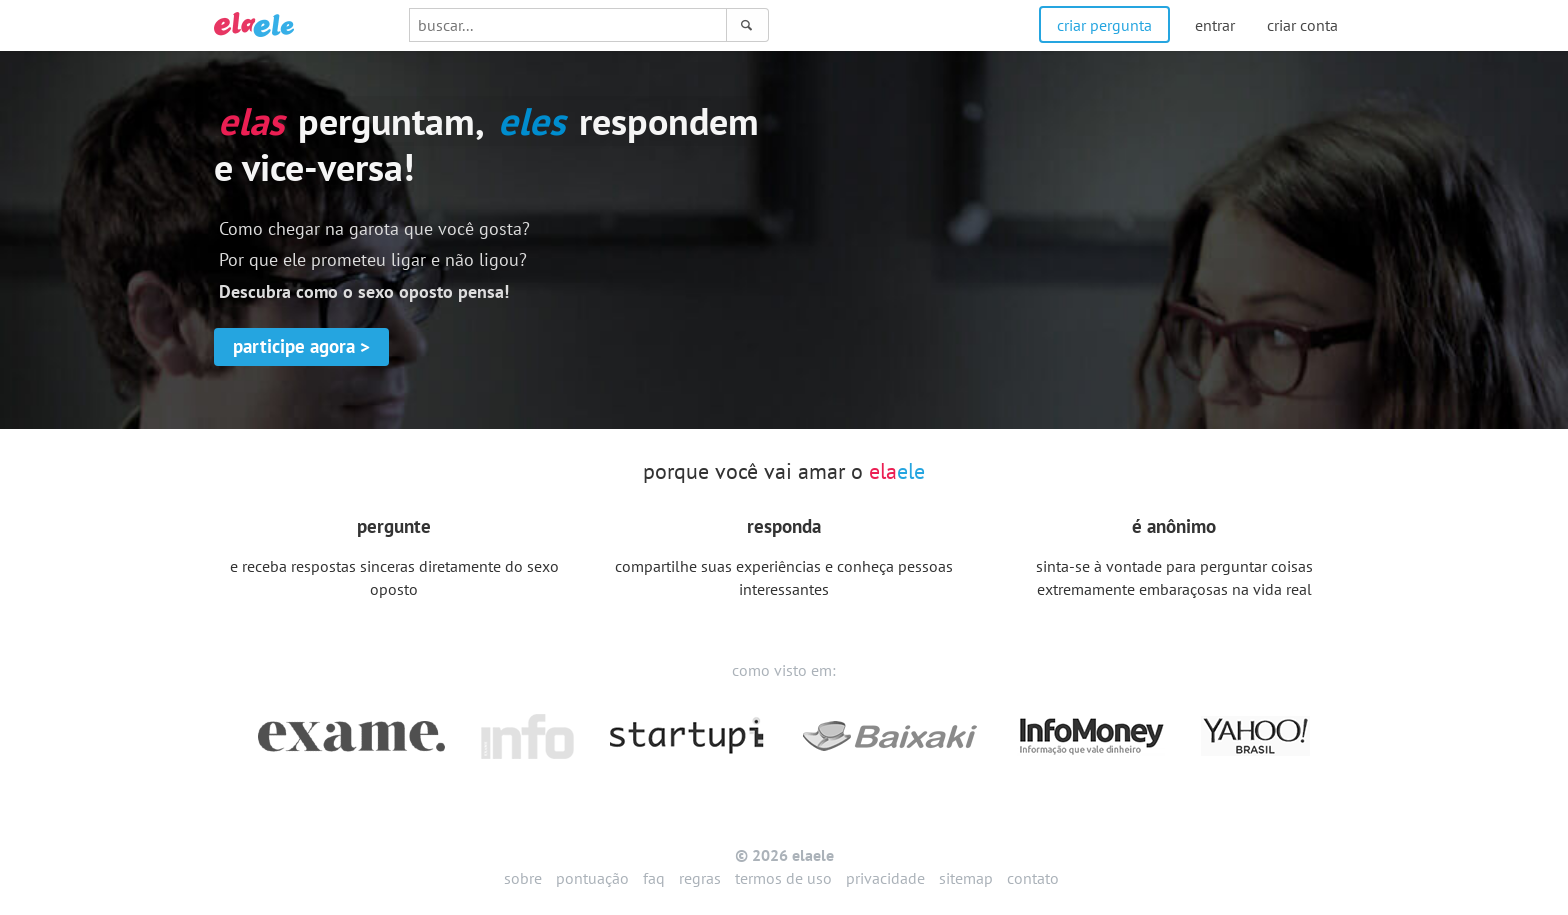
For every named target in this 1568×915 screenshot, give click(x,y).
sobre (523, 878)
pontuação (592, 878)
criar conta (1302, 25)
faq (654, 878)
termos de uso (783, 878)
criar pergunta (1104, 25)
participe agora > (301, 346)
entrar (1215, 25)
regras (700, 878)
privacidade (885, 878)
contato (1033, 878)
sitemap (966, 878)
